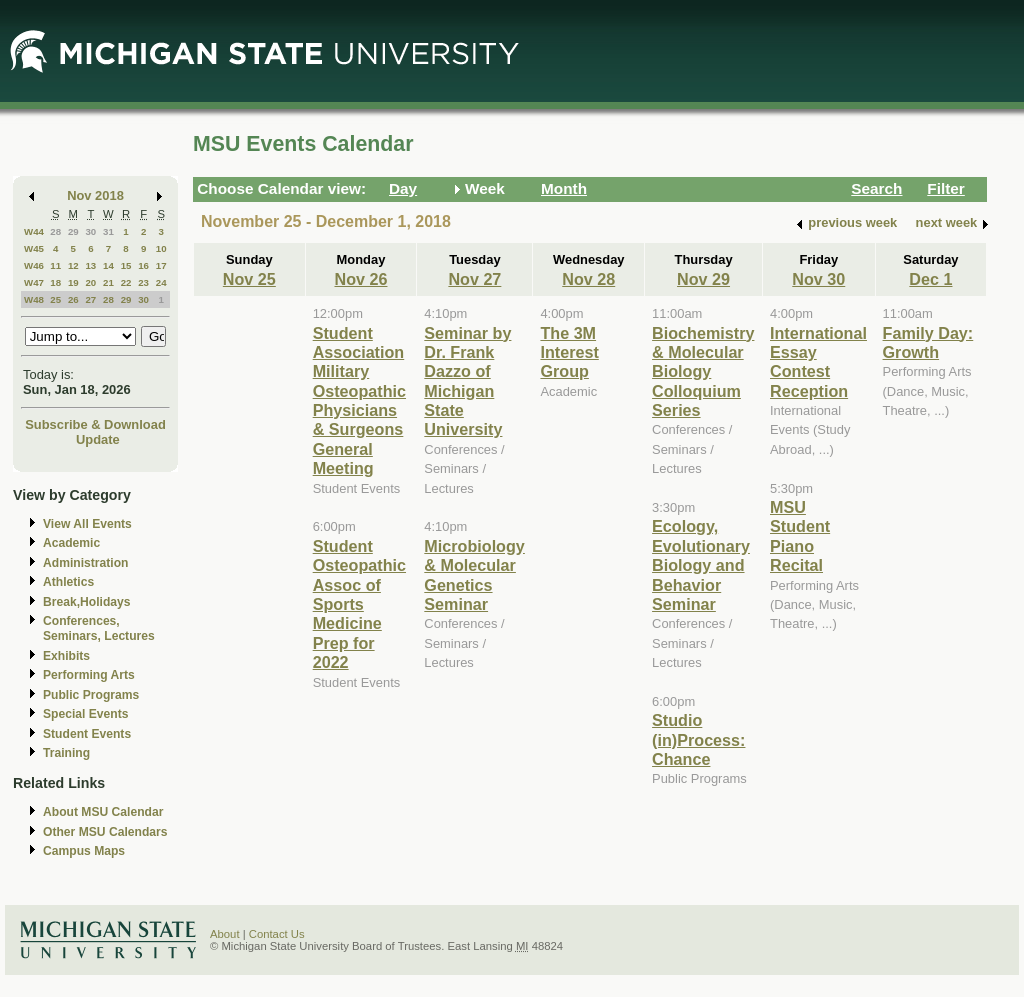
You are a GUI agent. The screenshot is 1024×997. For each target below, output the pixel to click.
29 (73, 231)
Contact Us (277, 934)
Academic (71, 543)
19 (73, 282)
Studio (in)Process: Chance (698, 739)
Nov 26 (360, 279)
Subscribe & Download (95, 424)
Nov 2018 (95, 195)
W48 (34, 299)
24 (161, 282)
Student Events (87, 734)
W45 (34, 248)
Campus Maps (84, 851)
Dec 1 (930, 279)
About (225, 934)
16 (143, 265)
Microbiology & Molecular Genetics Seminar (474, 575)
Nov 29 (703, 279)
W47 (34, 282)
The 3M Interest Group (569, 352)
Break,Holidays (87, 602)
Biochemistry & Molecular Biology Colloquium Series (703, 372)
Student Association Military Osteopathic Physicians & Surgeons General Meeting (359, 401)
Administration (85, 563)
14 (108, 265)
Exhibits (66, 656)
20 (90, 282)
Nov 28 (588, 279)
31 (108, 231)
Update (98, 439)
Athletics (68, 582)
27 (90, 299)
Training (66, 753)
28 (55, 231)
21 (108, 282)
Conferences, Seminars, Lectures (99, 628)
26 (73, 299)
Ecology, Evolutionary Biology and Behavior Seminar (701, 565)
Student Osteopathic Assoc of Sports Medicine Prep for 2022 (359, 604)
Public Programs (91, 695)
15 (126, 265)
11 (55, 265)
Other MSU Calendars (105, 832)
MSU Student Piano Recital (800, 536)
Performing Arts (89, 675)
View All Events (87, 524)
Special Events (85, 714)
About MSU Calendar (103, 812)
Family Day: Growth (928, 342)
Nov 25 (249, 279)
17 (161, 265)
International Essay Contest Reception (818, 362)
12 (73, 265)
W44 (34, 231)
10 (161, 248)
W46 (34, 265)
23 (143, 282)
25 (55, 299)
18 (55, 282)
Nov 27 (474, 279)
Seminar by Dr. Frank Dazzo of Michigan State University (467, 381)
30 (90, 231)
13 (90, 265)
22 (126, 282)
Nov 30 (818, 279)
